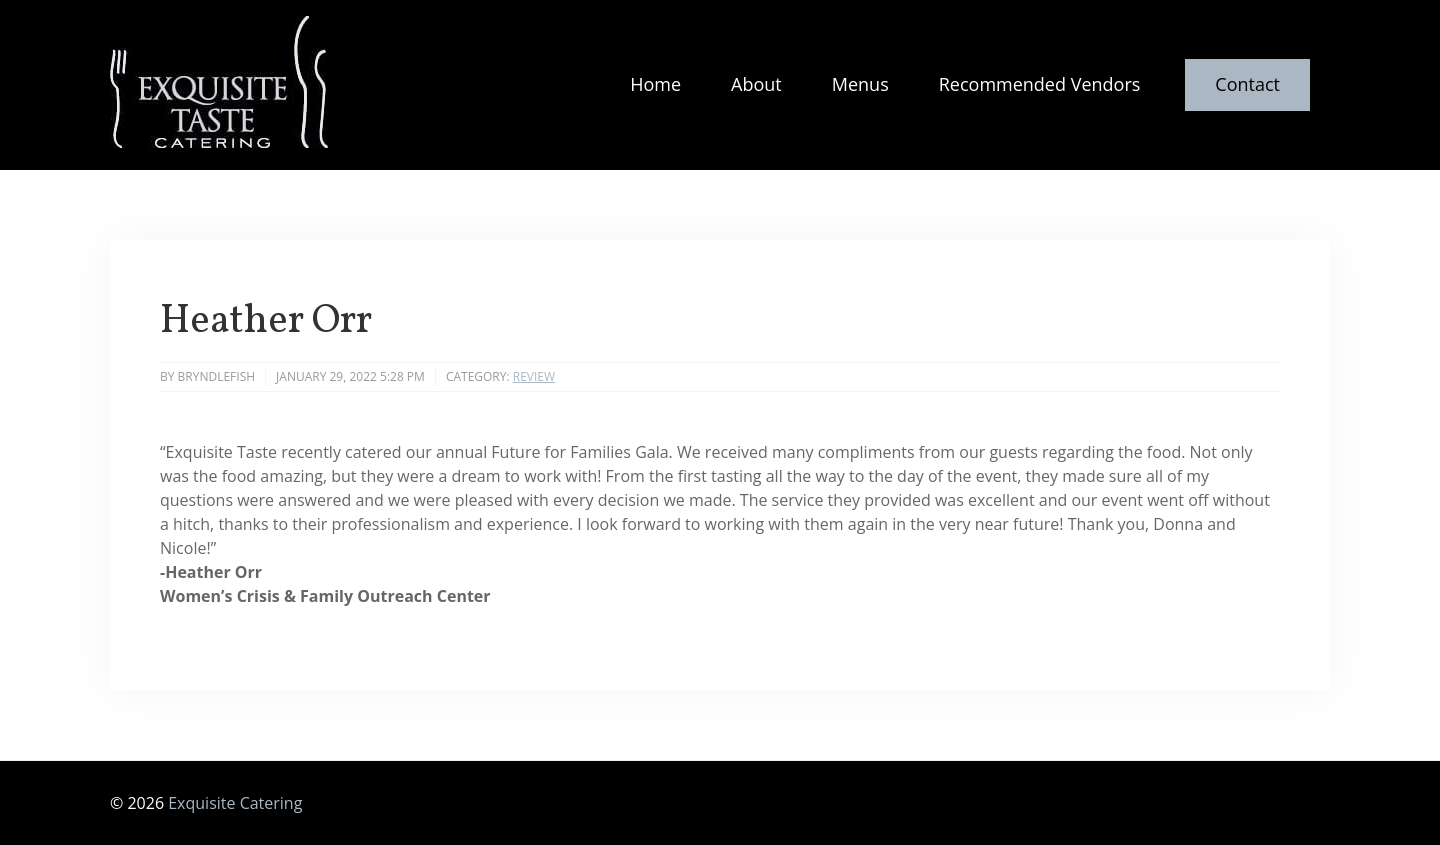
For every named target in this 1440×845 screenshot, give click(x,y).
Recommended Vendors (1040, 84)
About (756, 84)
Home (655, 84)
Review (534, 376)
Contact (1247, 84)
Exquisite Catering (235, 803)
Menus (860, 84)
